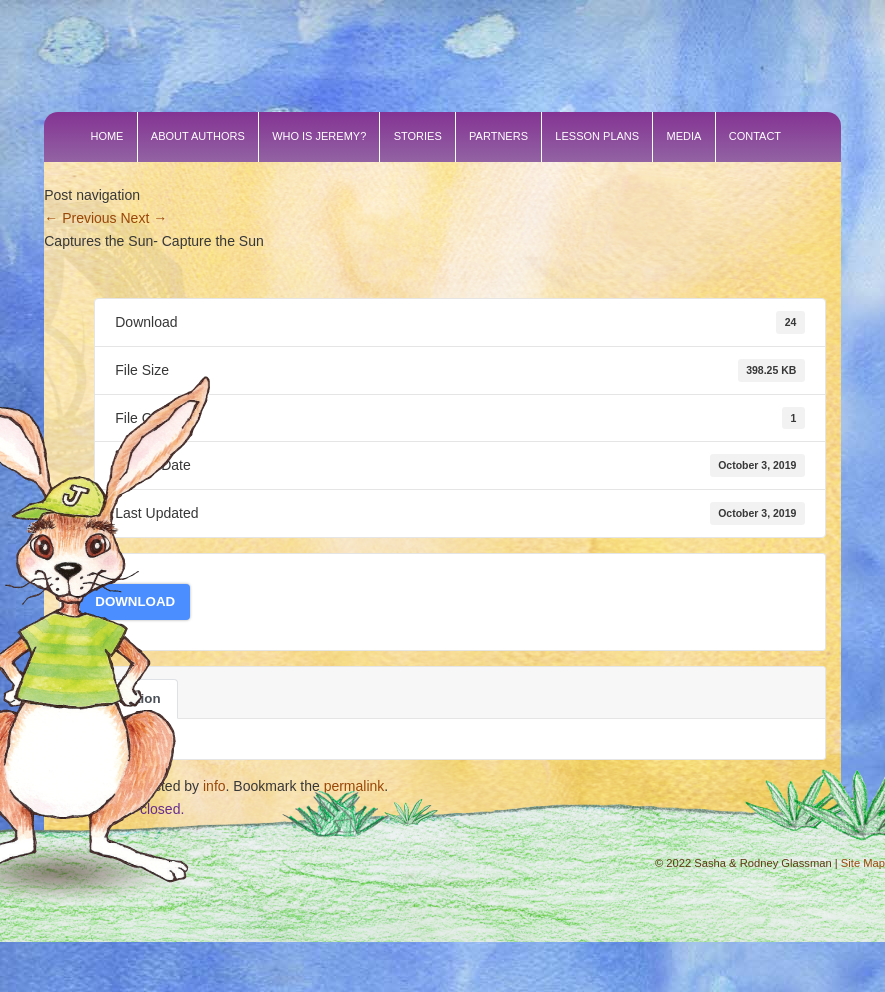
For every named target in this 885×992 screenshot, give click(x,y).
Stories (418, 136)
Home (106, 136)
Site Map (863, 863)
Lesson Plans (597, 136)
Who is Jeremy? (319, 136)
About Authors (198, 136)
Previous (80, 218)
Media (684, 136)
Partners (498, 136)
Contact (755, 136)
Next (144, 218)
